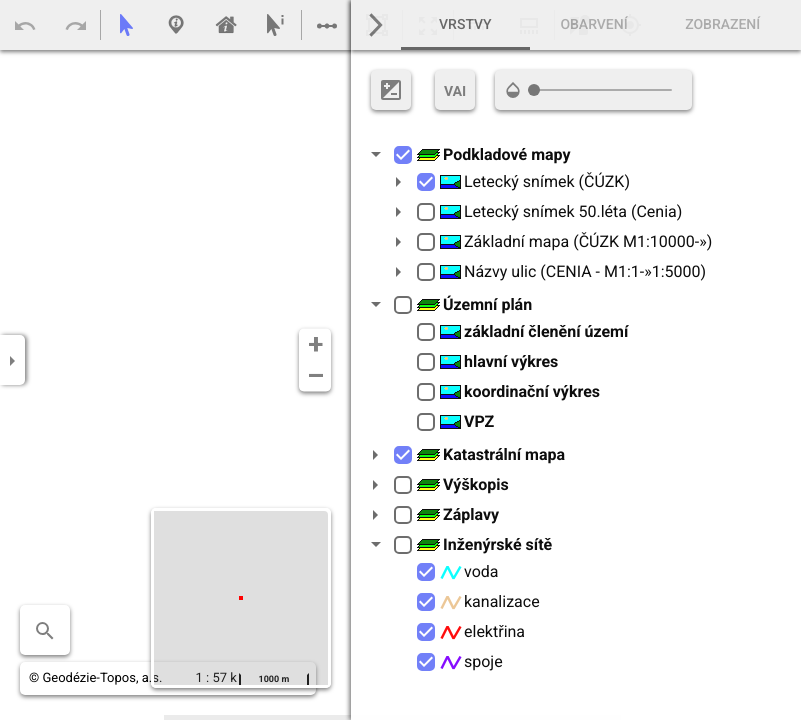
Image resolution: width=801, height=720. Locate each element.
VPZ (466, 421)
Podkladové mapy (493, 154)
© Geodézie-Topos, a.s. (95, 678)
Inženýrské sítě (484, 544)
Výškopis (462, 484)
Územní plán (474, 304)
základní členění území (533, 331)
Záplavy (457, 514)
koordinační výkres (519, 391)
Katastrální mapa (490, 454)
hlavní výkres (498, 361)
